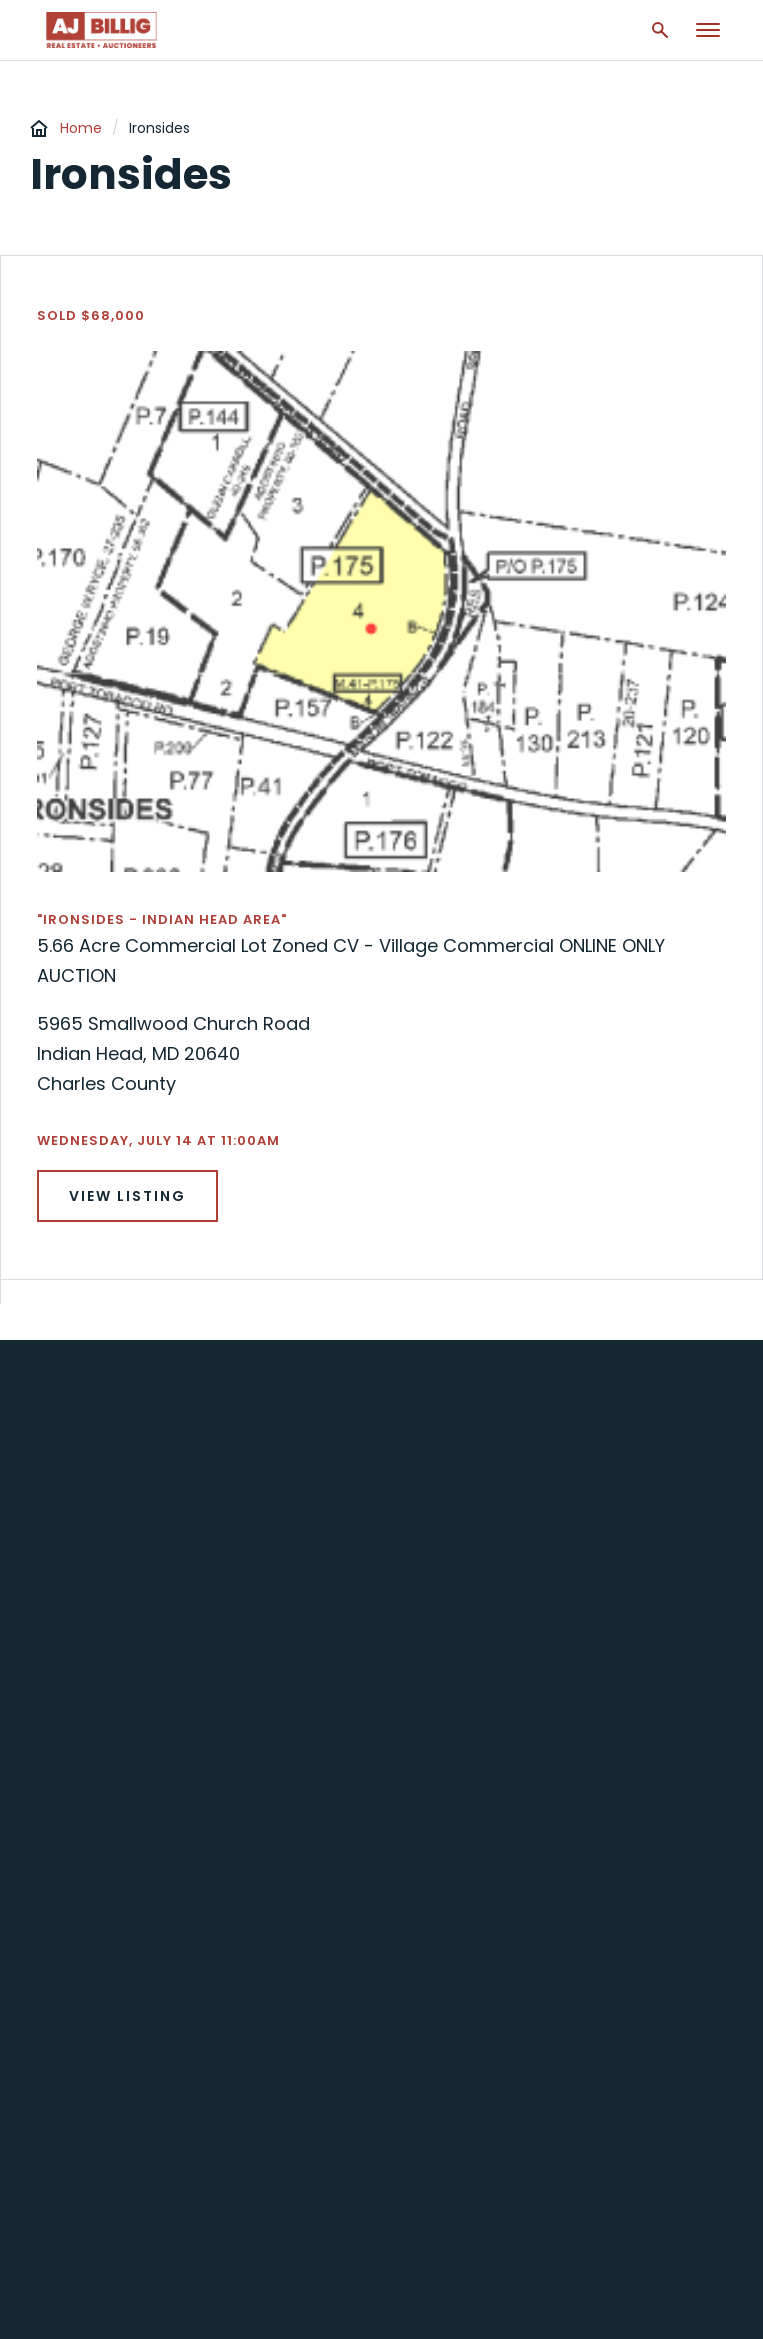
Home (81, 128)
